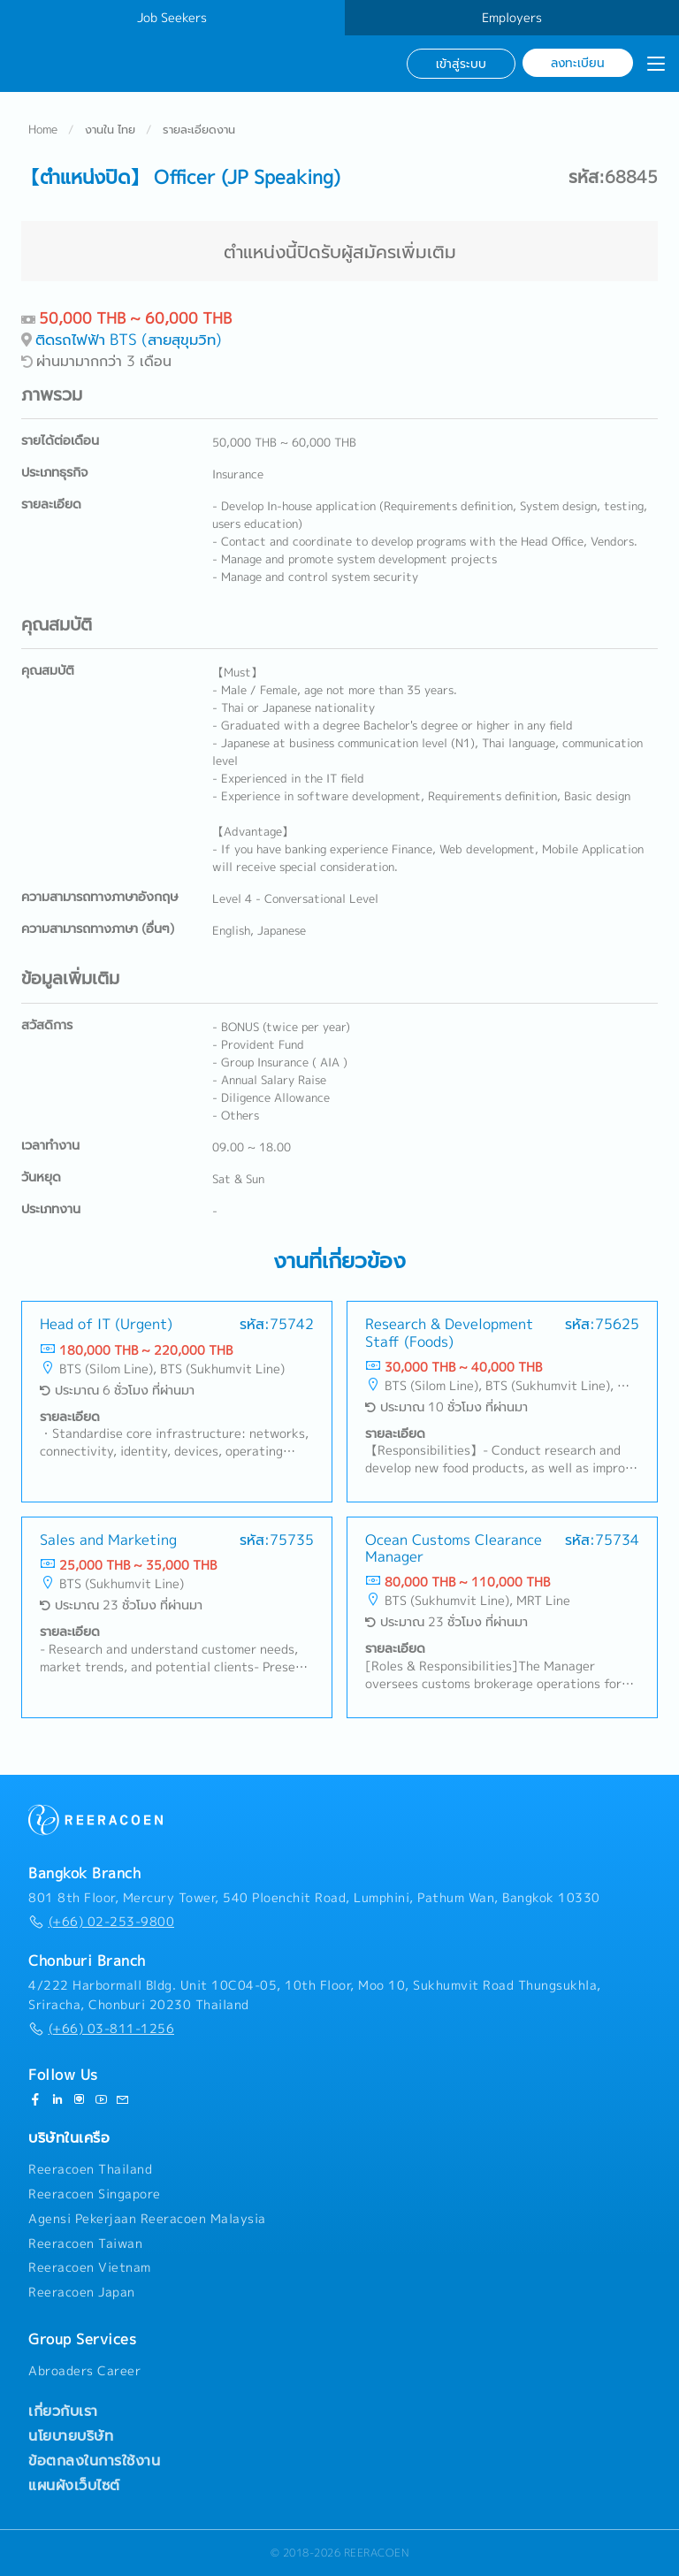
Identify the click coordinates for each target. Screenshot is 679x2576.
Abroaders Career (84, 2371)
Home (42, 129)
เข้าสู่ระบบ (461, 63)
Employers (512, 18)
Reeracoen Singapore (94, 2194)
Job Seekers (172, 18)
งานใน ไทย (110, 129)
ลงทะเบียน (578, 62)
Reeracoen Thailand (90, 2169)
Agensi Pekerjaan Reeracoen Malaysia (147, 2219)
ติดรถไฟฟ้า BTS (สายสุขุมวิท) (128, 339)
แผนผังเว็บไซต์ (74, 2485)
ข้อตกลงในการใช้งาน (94, 2460)
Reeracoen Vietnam (89, 2267)
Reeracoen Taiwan (85, 2243)
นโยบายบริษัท (70, 2435)
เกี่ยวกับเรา (63, 2410)
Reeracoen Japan (81, 2292)
